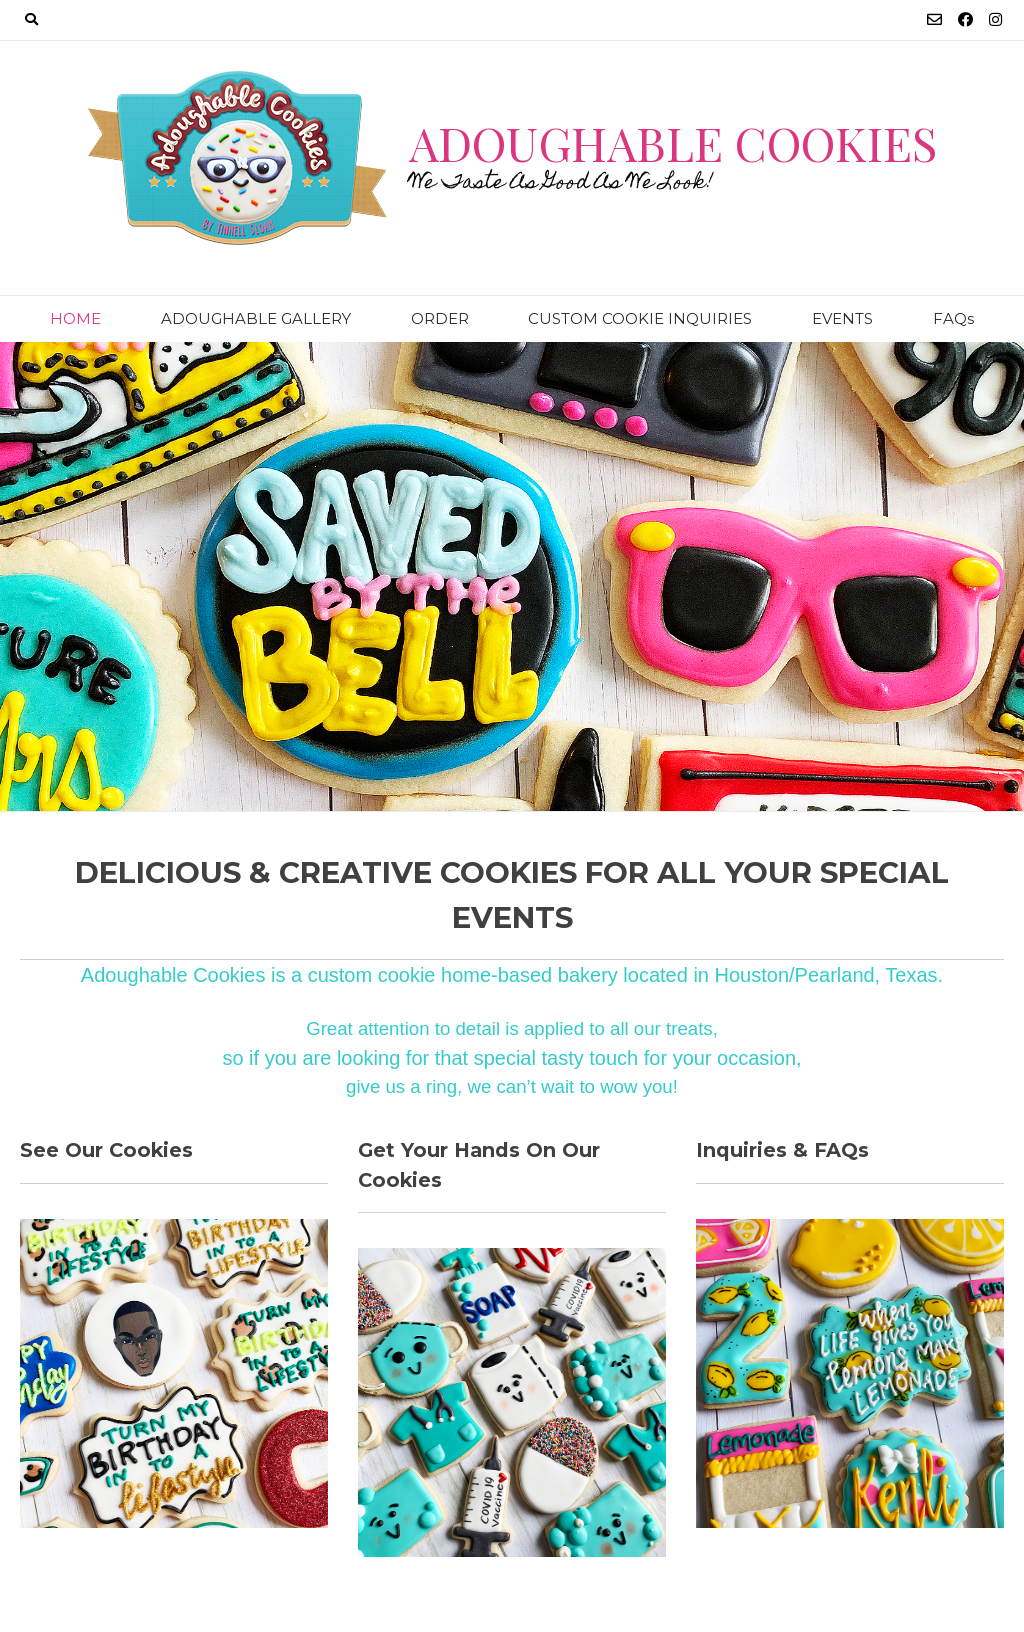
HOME (75, 318)
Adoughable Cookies (673, 142)
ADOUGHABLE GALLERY (256, 318)
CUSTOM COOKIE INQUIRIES (640, 318)
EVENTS (842, 318)
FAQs (953, 318)
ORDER (440, 318)
